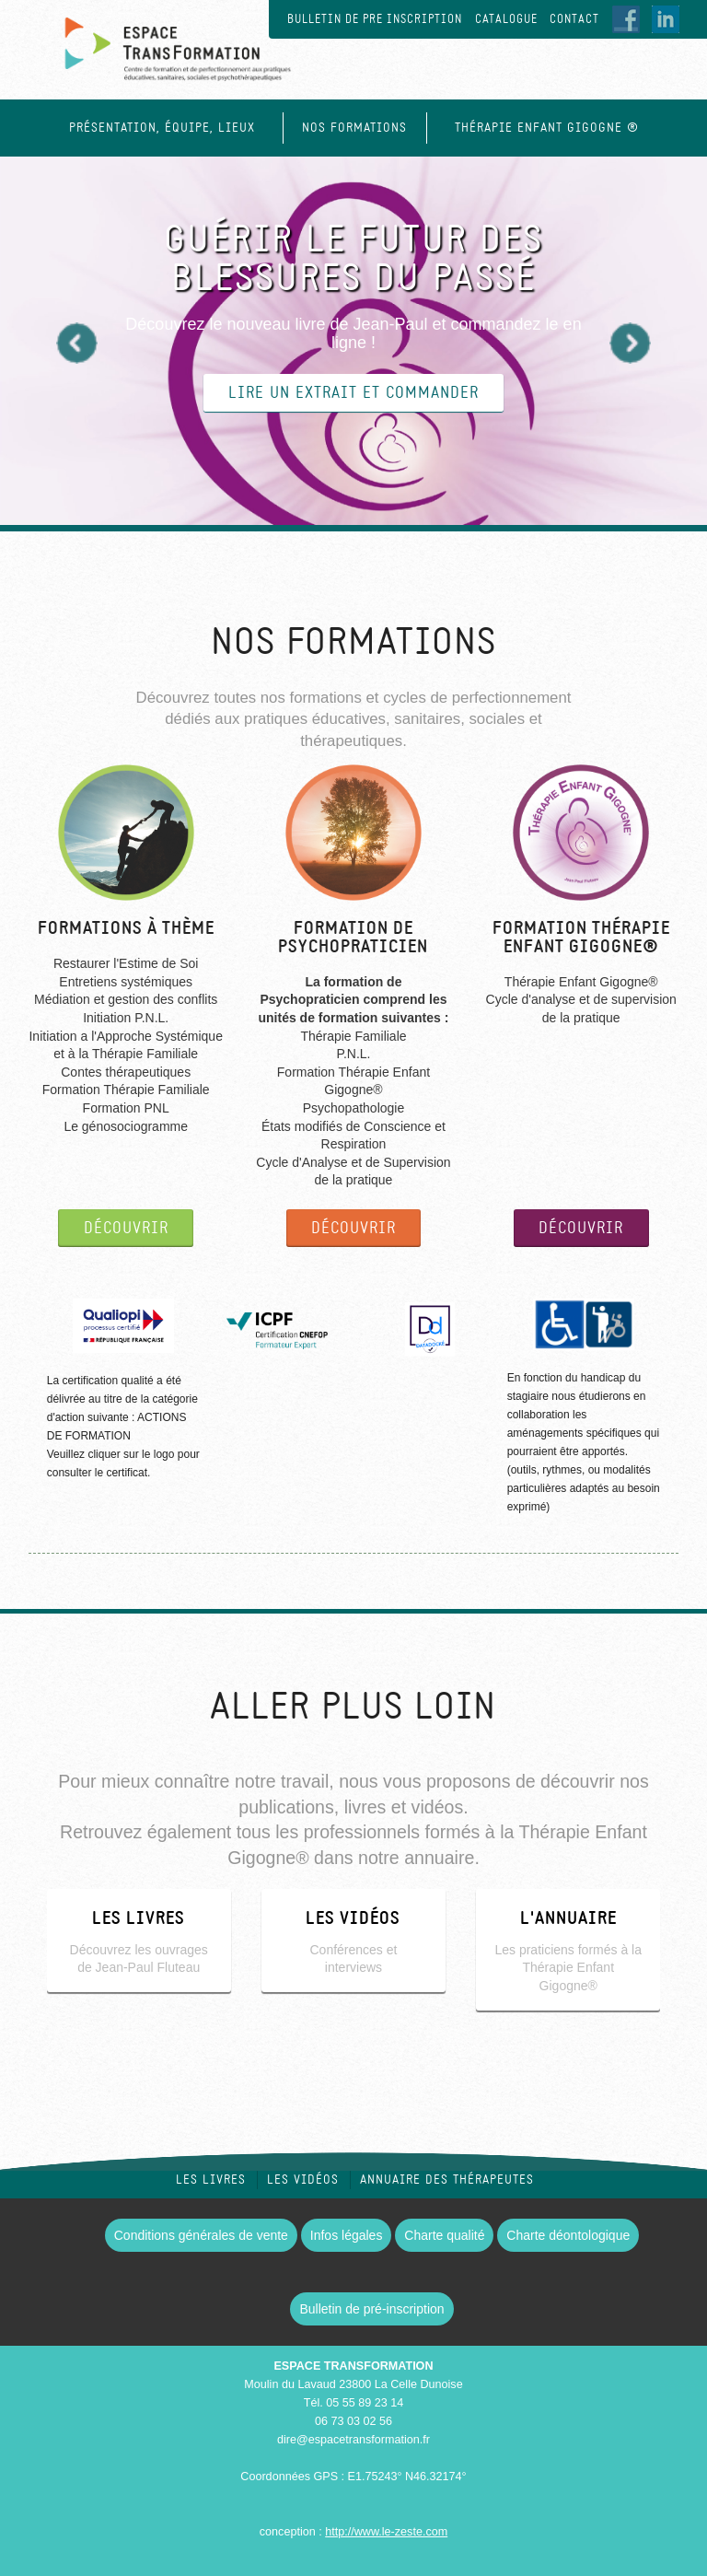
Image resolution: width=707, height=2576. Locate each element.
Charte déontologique (568, 2235)
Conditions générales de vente (201, 2235)
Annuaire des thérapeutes (447, 2180)
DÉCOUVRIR (126, 1228)
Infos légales (346, 2235)
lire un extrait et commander (353, 392)
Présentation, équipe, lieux (162, 128)
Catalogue (506, 19)
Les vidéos (303, 2180)
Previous (77, 343)
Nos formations (354, 128)
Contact (574, 19)
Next (630, 343)
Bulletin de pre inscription (374, 19)
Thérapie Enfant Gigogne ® (547, 128)
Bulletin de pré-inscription (371, 2309)
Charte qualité (444, 2235)
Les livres (211, 2180)
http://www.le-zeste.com (386, 2531)
